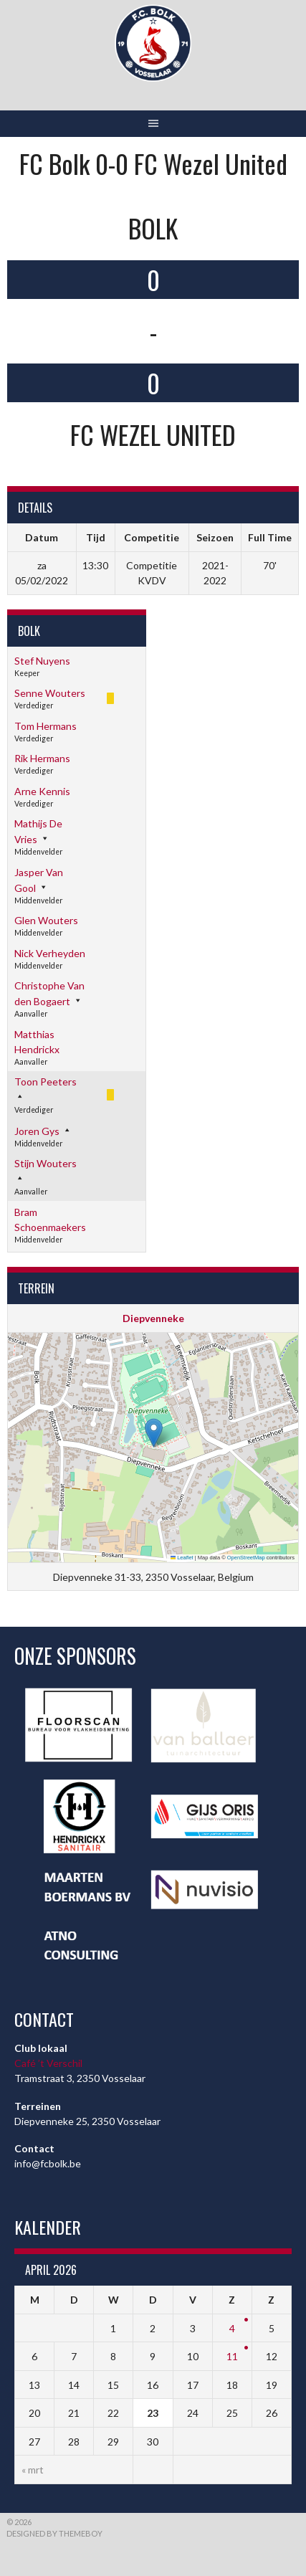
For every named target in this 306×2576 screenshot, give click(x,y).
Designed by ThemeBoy (54, 2533)
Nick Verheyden (49, 953)
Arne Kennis (42, 791)
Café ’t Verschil (48, 2063)
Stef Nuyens (42, 661)
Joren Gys (36, 1131)
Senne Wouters (49, 693)
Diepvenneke (153, 1318)
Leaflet (182, 1557)
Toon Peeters (45, 1081)
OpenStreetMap (246, 1557)
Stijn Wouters (45, 1163)
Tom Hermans (45, 726)
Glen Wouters (46, 920)
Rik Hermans (42, 758)
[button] (154, 1433)
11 (232, 2356)
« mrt (32, 2469)
